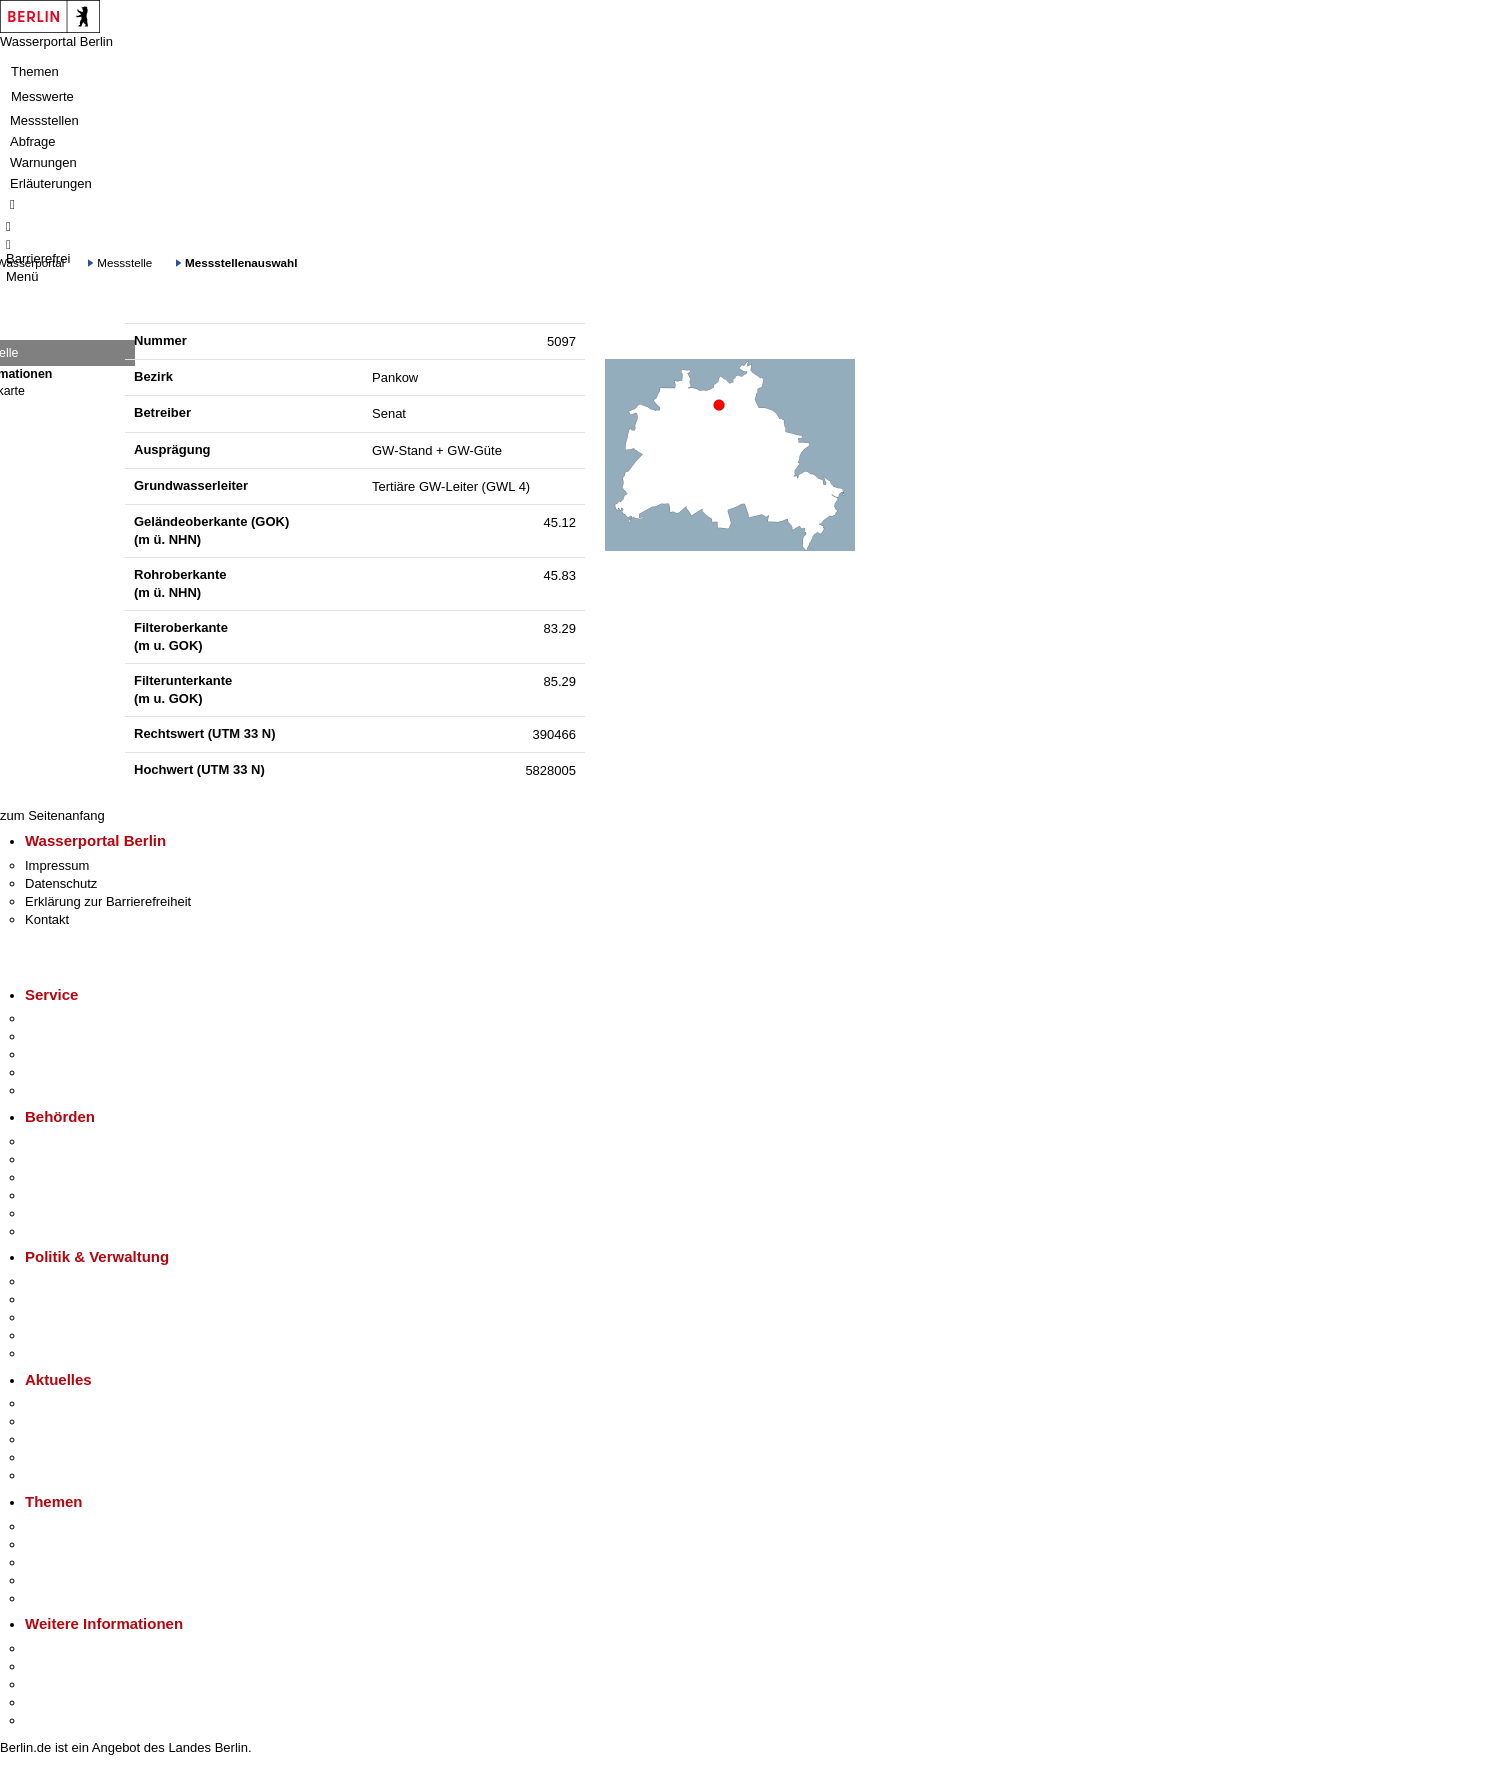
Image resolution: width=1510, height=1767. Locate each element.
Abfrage (33, 141)
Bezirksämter (63, 1177)
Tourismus (54, 1666)
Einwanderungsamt (80, 1231)
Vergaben (53, 1353)
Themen (35, 71)
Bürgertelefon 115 (76, 1054)
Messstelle (124, 262)
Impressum (57, 865)
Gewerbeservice (72, 1090)
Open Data (56, 1335)
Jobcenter (53, 1213)
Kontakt (47, 919)
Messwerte (42, 96)
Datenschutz (61, 883)
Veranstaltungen (72, 1439)
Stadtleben (56, 1702)
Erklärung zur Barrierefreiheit (108, 901)
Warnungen (43, 162)
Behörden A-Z (65, 1141)
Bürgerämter (61, 1195)
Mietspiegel (58, 1580)
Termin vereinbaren (80, 1036)
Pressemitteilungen (80, 1403)
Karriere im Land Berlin (91, 1299)
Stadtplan (52, 1720)
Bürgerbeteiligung (76, 1317)
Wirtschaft (54, 1684)
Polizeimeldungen (76, 1421)
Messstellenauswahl (241, 262)
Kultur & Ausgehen (79, 1648)
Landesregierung (74, 1281)
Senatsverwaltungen (84, 1159)
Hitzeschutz (58, 1475)
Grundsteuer (61, 1598)
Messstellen (44, 120)
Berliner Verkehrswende (94, 1544)
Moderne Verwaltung (84, 1562)
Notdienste (56, 1072)
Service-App (60, 1018)
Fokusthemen (64, 1526)
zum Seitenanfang (52, 815)
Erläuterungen (51, 183)
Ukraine (47, 1457)
